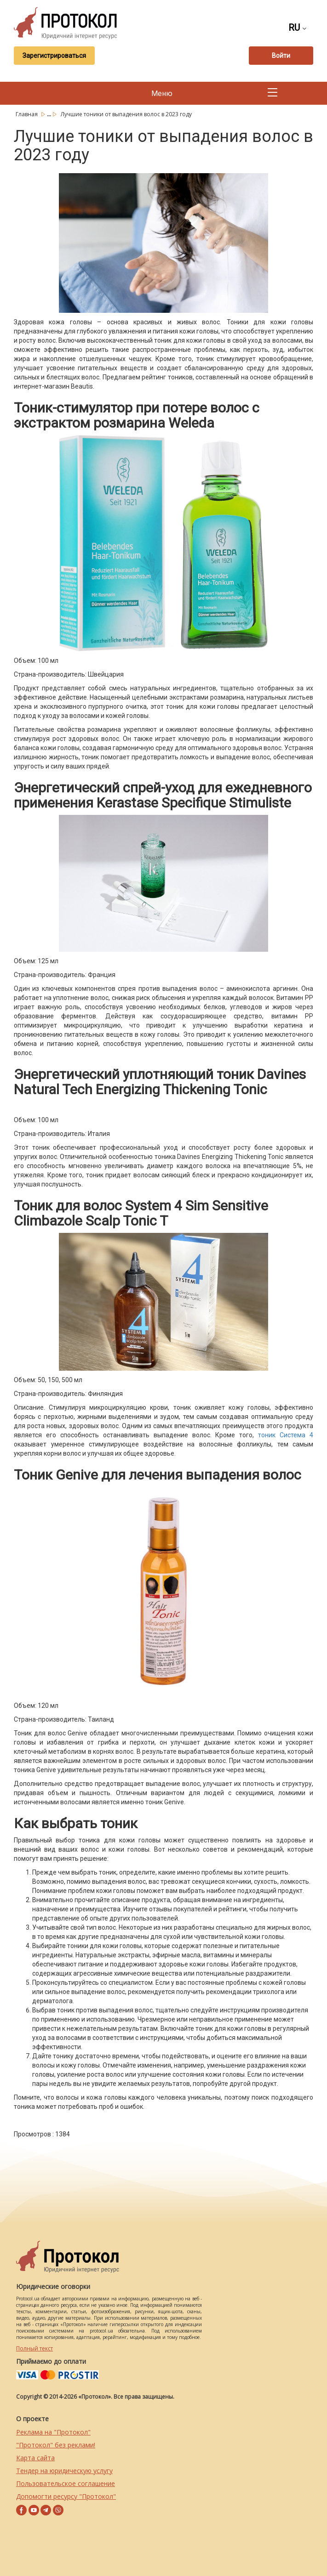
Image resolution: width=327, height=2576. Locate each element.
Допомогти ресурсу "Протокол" (66, 2496)
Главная (27, 114)
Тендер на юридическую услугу (64, 2470)
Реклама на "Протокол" (53, 2432)
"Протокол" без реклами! (55, 2444)
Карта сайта (35, 2457)
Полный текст (34, 2348)
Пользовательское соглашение (65, 2483)
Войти (281, 55)
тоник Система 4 (285, 1435)
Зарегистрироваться (54, 55)
